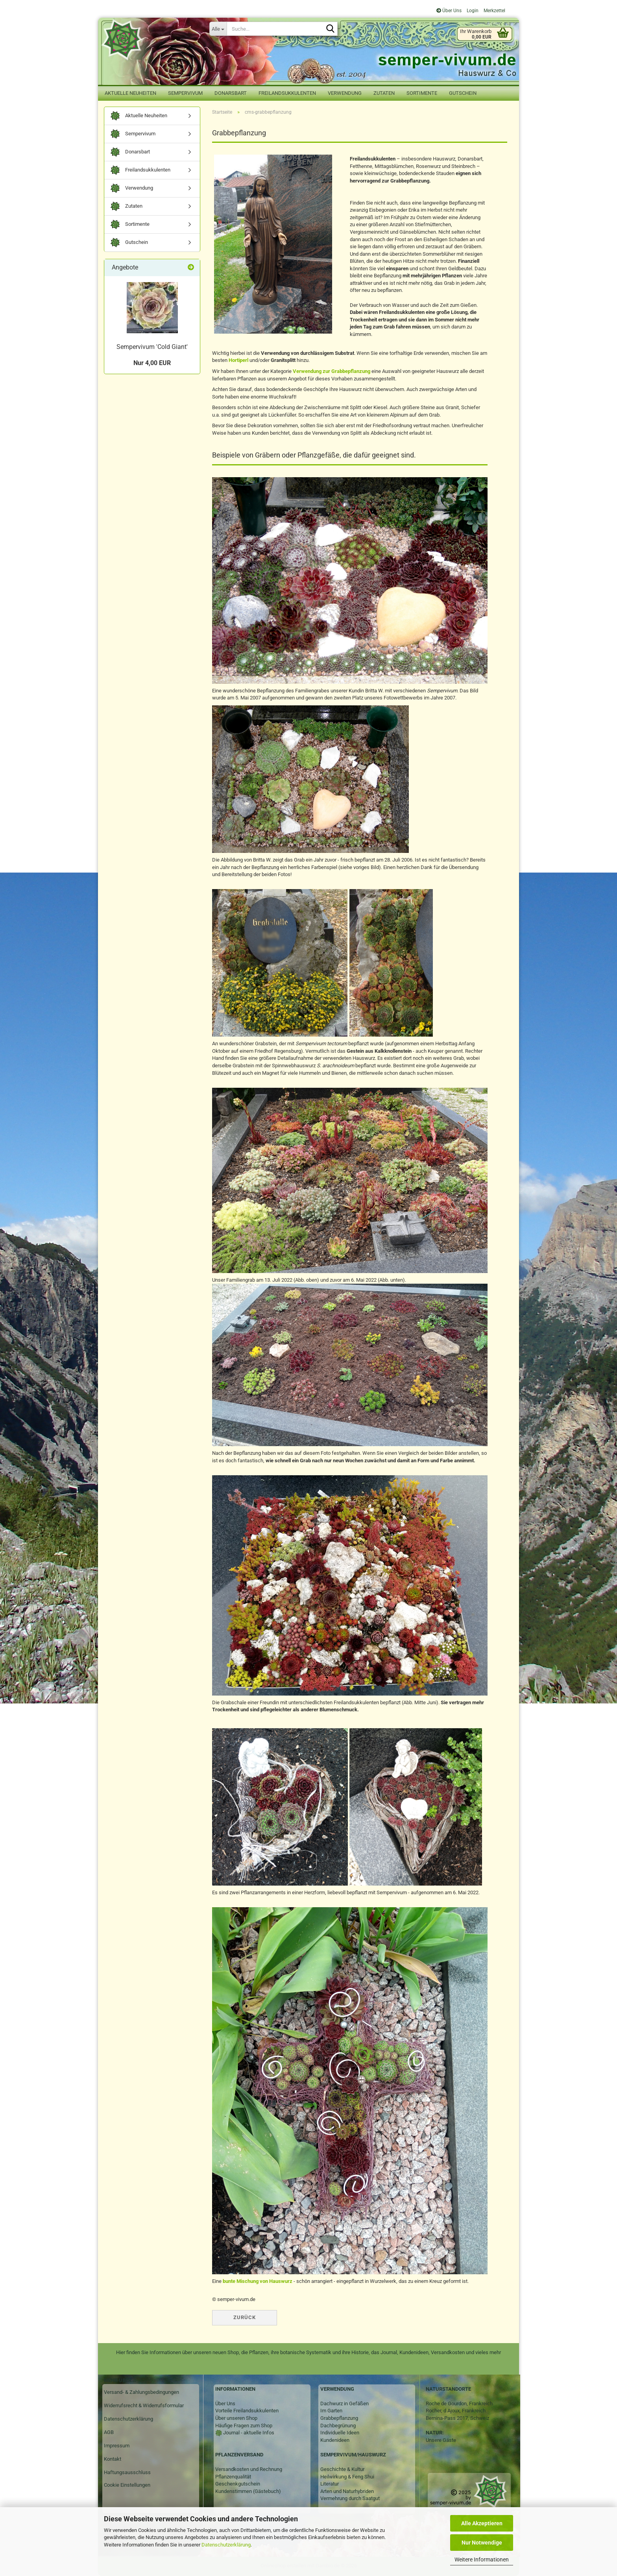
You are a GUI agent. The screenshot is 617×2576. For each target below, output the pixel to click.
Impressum (116, 2446)
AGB (109, 2432)
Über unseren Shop (236, 2418)
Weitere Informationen (481, 2559)
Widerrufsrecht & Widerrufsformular (144, 2405)
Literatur (329, 2484)
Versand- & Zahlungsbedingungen (141, 2392)
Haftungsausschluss (127, 2472)
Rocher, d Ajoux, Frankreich (456, 2411)
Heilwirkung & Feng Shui (347, 2477)
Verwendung (345, 93)
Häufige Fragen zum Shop (243, 2425)
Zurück (244, 2317)
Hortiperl (238, 360)
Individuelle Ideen (339, 2433)
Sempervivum (185, 93)
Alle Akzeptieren (481, 2523)
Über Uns (449, 10)
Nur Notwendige (482, 2542)
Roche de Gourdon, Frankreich (459, 2403)
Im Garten (331, 2411)
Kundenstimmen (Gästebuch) (248, 2491)
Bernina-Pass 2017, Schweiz (457, 2418)
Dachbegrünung (338, 2425)
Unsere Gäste (441, 2440)
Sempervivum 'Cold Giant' (152, 347)
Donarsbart (230, 93)
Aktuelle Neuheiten (130, 93)
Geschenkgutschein (237, 2484)
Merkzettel (493, 10)
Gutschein (463, 93)
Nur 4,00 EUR (152, 363)
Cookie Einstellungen (127, 2485)
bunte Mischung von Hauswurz (257, 2281)
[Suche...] (218, 29)
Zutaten (384, 93)
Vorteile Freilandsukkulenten (247, 2411)
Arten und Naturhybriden (347, 2491)
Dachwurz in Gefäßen (344, 2403)
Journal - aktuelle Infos (248, 2433)
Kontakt (112, 2459)
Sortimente (421, 93)
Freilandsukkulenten (287, 93)
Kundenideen (334, 2440)
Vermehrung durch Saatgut (350, 2498)
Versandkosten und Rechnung (248, 2469)
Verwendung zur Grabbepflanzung (331, 371)
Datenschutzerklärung (226, 2545)
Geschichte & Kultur (342, 2469)
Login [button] (472, 10)
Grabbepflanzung (339, 2418)
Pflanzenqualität (233, 2477)
